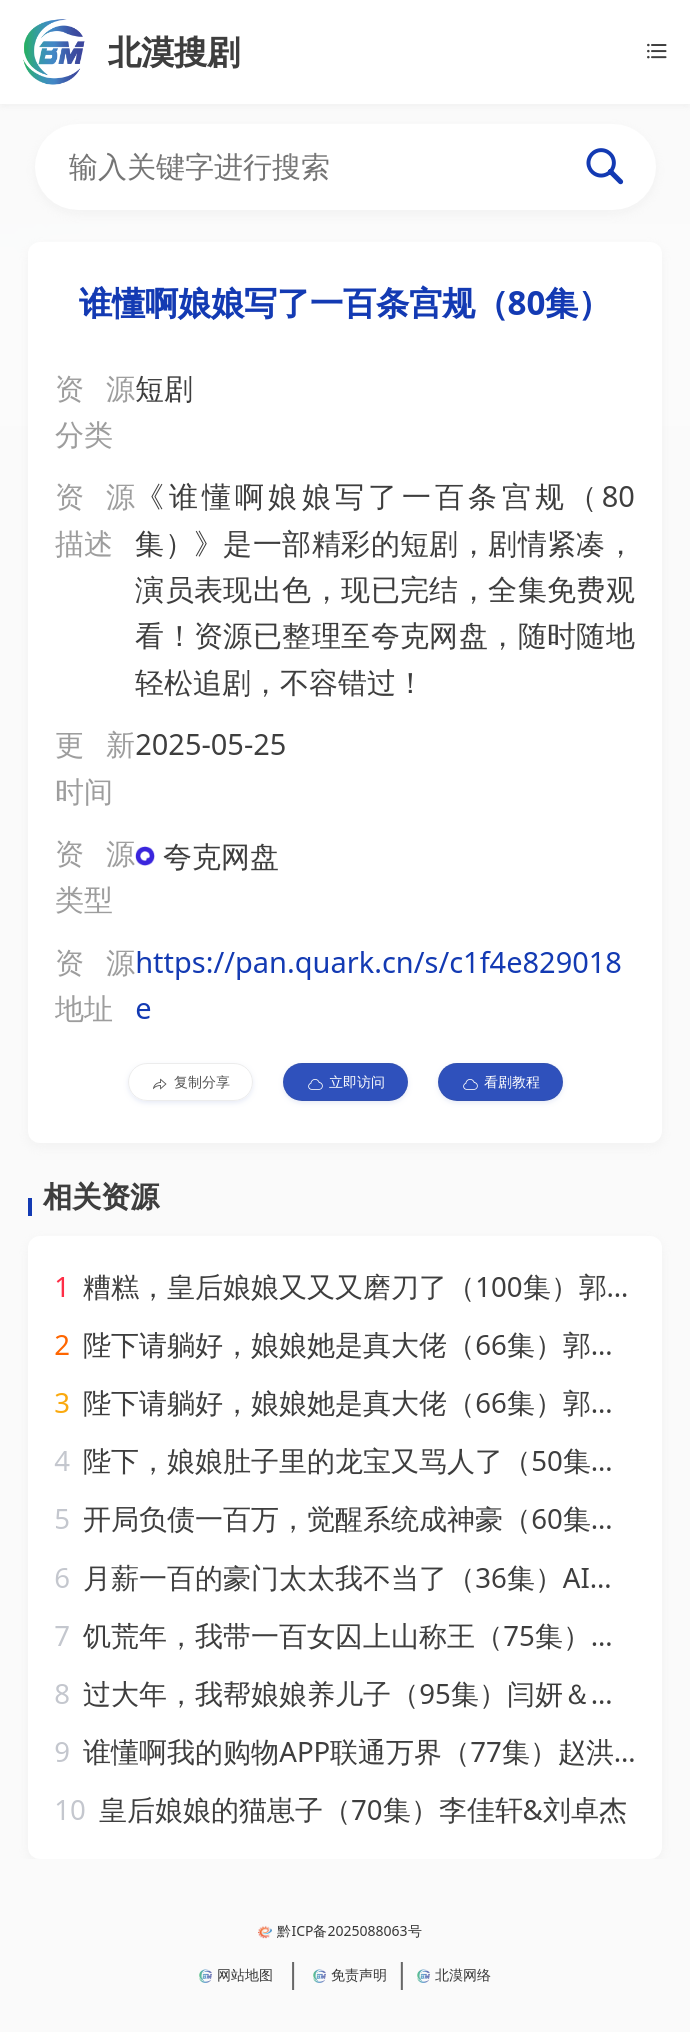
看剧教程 (500, 1082)
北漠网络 (454, 1974)
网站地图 (236, 1974)
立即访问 (345, 1082)
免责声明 (350, 1974)
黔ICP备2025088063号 (339, 1930)
